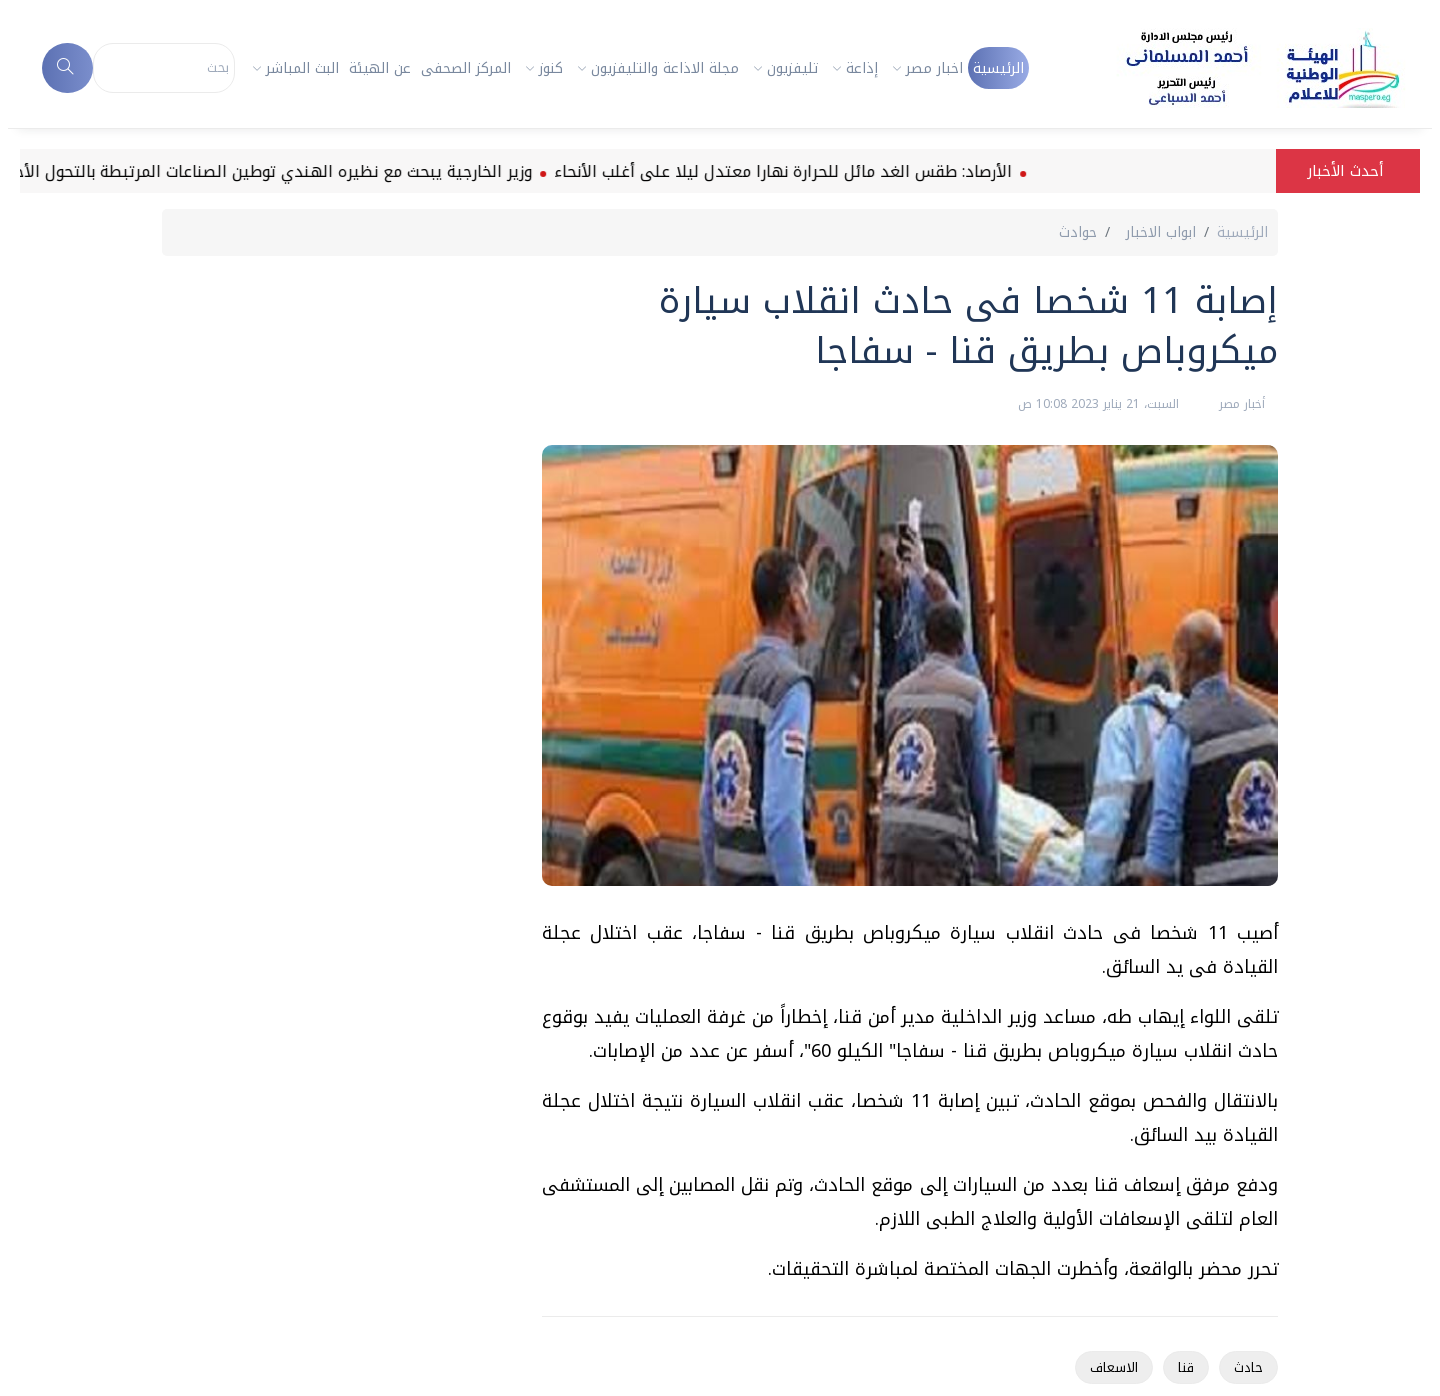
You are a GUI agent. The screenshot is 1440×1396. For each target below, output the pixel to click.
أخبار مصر (1240, 404)
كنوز (551, 68)
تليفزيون (792, 68)
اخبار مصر (934, 68)
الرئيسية (998, 68)
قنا (1186, 1367)
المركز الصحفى (466, 68)
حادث (1248, 1367)
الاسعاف (1114, 1367)
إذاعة (862, 68)
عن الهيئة (380, 68)
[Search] (164, 68)
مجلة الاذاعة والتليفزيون (665, 68)
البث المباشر (302, 68)
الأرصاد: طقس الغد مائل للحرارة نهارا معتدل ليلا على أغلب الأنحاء (770, 171)
